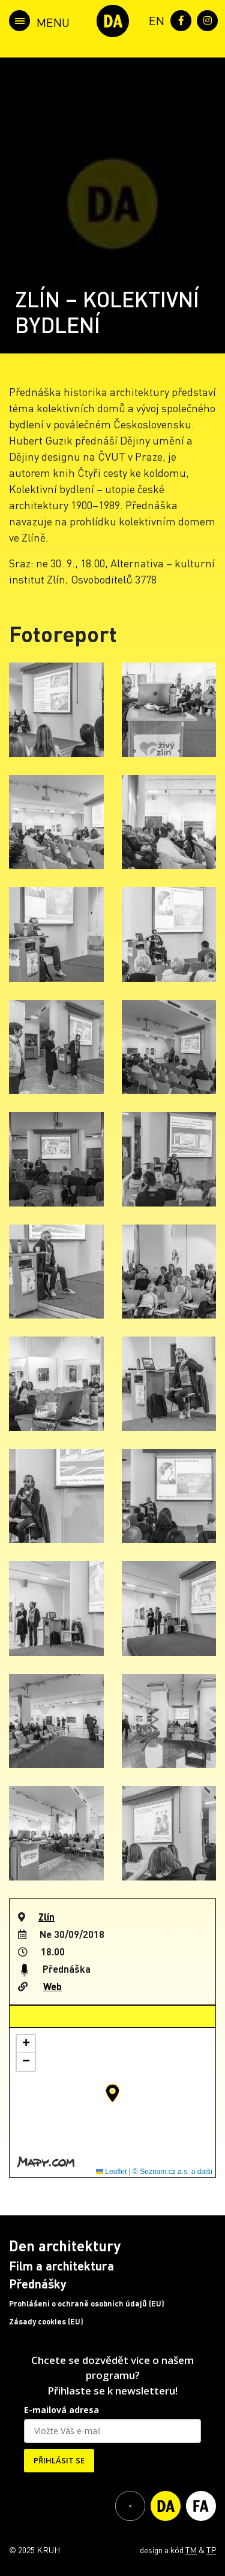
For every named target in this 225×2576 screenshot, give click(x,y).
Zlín (46, 1916)
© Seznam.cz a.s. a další (172, 2171)
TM (191, 2549)
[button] (112, 2093)
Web (52, 1986)
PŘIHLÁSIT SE (59, 2460)
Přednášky (38, 2283)
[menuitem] (154, 19)
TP (211, 2549)
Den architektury (65, 2245)
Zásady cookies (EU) (46, 2321)
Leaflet (111, 2171)
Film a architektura (61, 2265)
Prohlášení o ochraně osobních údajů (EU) (86, 2303)
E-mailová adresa (61, 2409)
